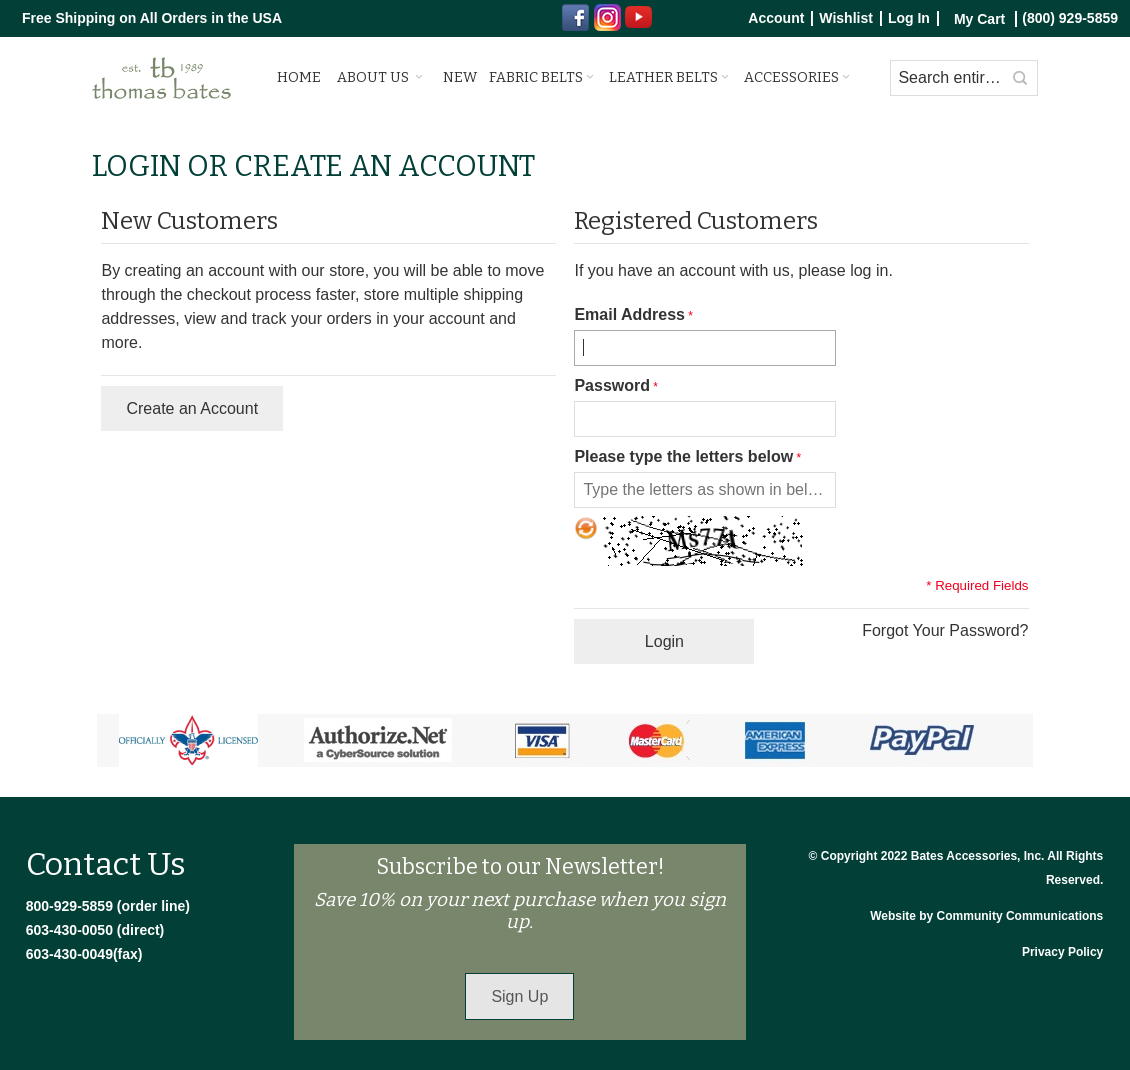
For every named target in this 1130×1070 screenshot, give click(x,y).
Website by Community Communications (986, 916)
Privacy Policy (1062, 952)
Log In (909, 18)
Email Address (629, 314)
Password (612, 385)
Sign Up (519, 996)
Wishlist (846, 18)
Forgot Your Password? (945, 630)
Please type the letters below (683, 456)
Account (776, 18)
